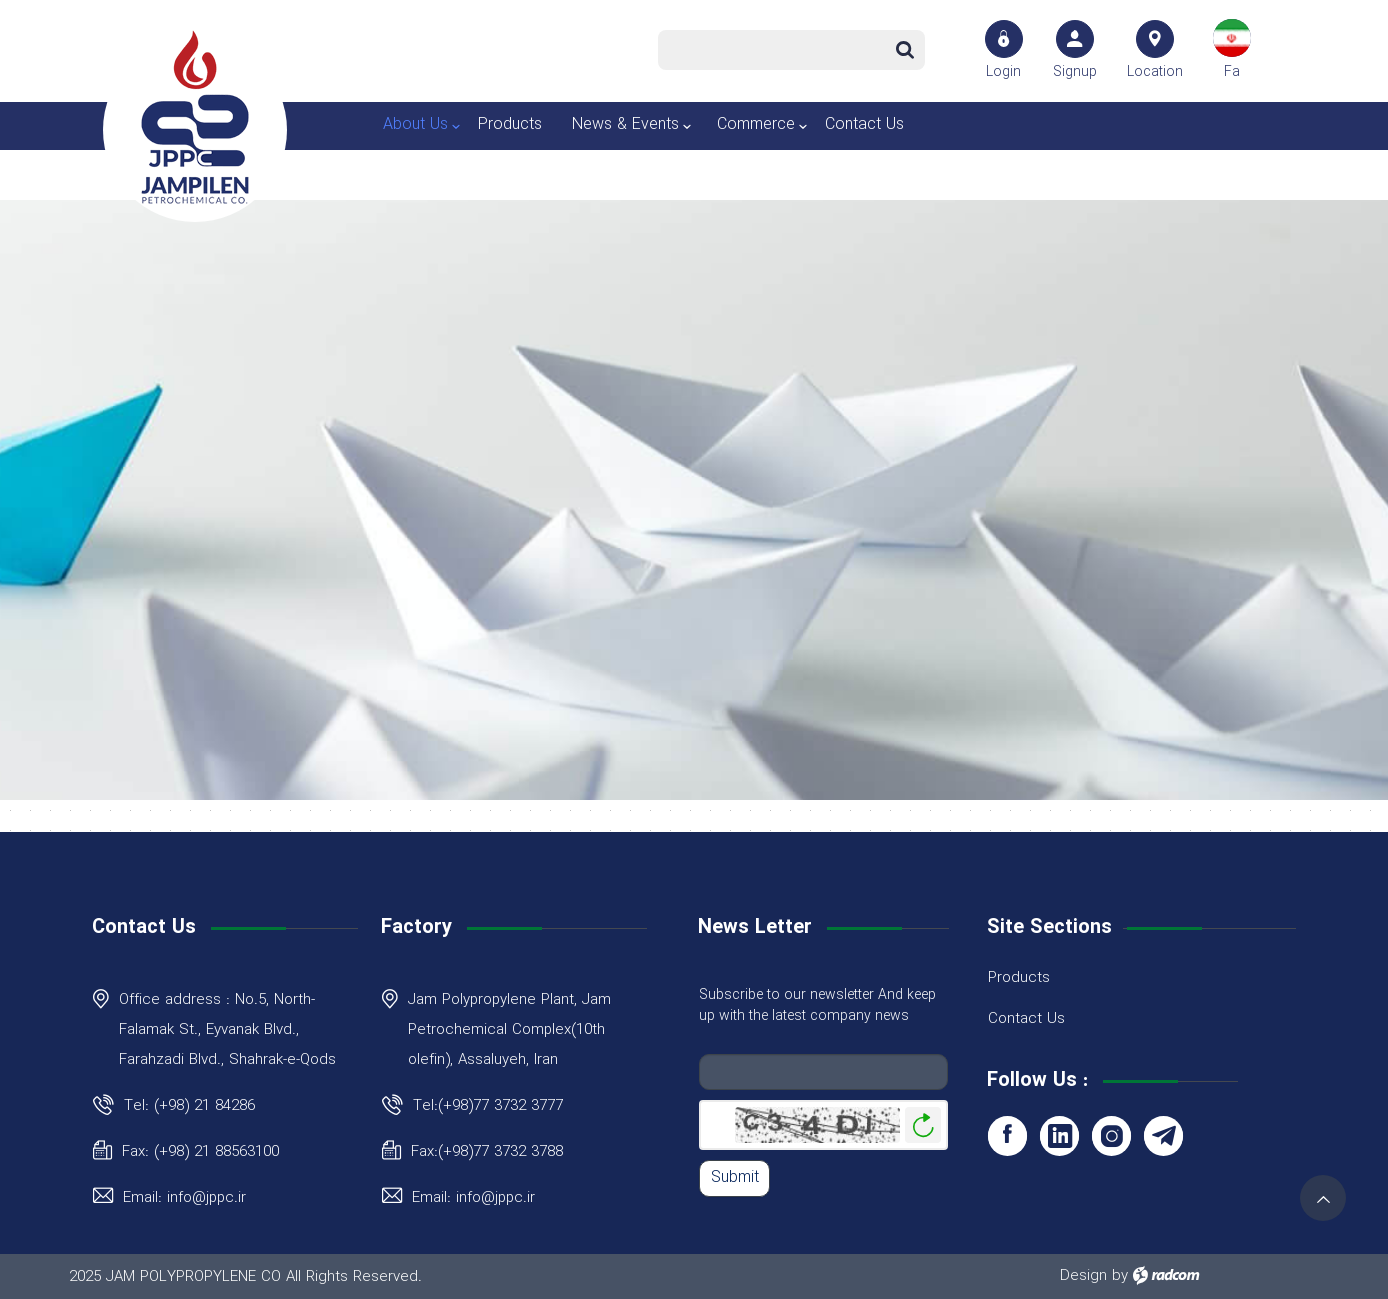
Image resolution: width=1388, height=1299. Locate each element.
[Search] (774, 50)
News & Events (625, 124)
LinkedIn (1059, 1136)
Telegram (1163, 1136)
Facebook (1007, 1136)
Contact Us (864, 124)
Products (510, 124)
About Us (415, 124)
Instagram (1111, 1136)
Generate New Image (923, 1125)
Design (1083, 1276)
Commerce (756, 124)
